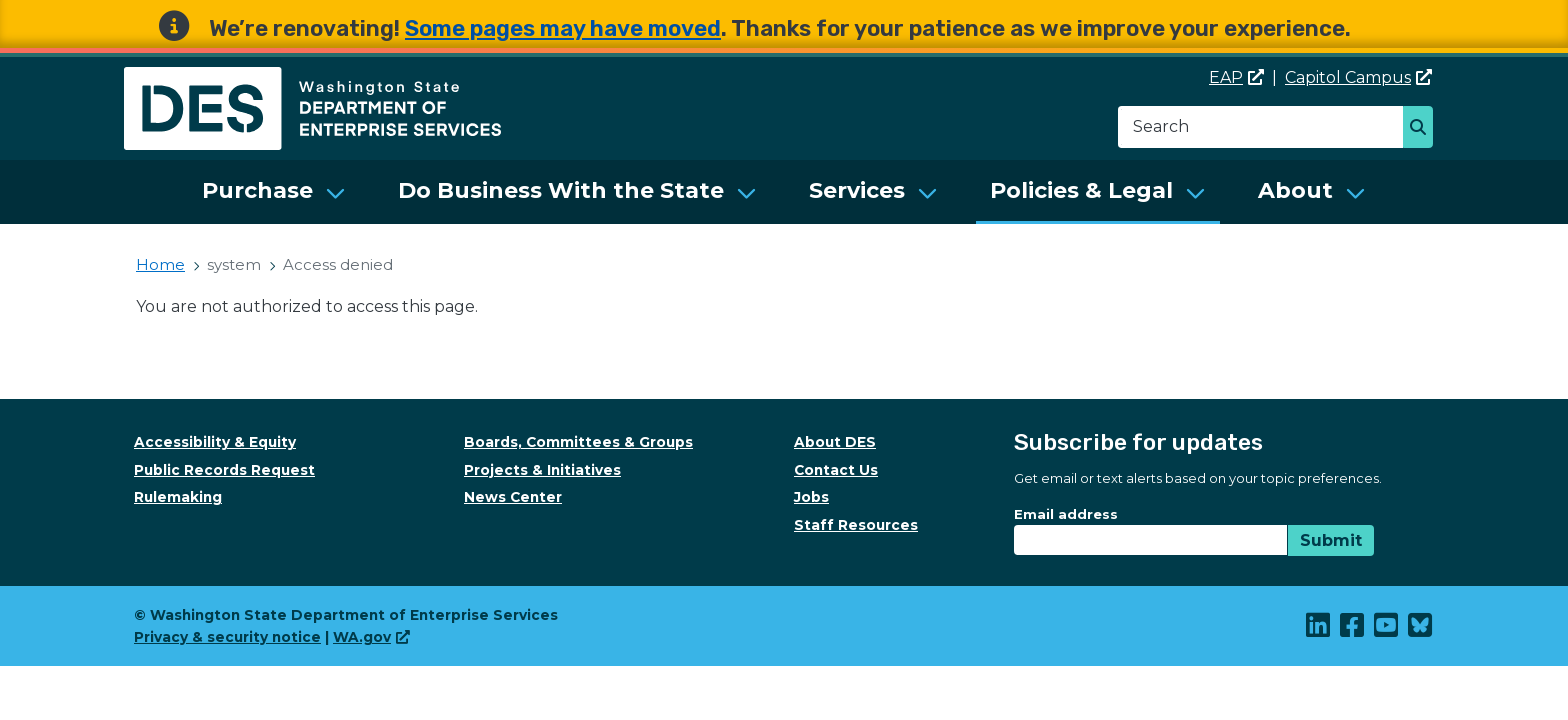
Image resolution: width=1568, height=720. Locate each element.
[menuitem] (274, 192)
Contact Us (836, 470)
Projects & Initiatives (542, 470)
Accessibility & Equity (215, 442)
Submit (1331, 540)
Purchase (257, 190)
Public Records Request (224, 470)
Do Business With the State (561, 190)
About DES (835, 442)
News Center (513, 497)
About (1295, 190)
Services (857, 190)
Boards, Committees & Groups (578, 442)
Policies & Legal (1081, 190)
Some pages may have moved (563, 28)
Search (1423, 129)
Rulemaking (178, 497)
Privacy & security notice (227, 637)
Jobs (811, 497)
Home (160, 264)
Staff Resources (856, 525)
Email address (1066, 514)
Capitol (1358, 77)
